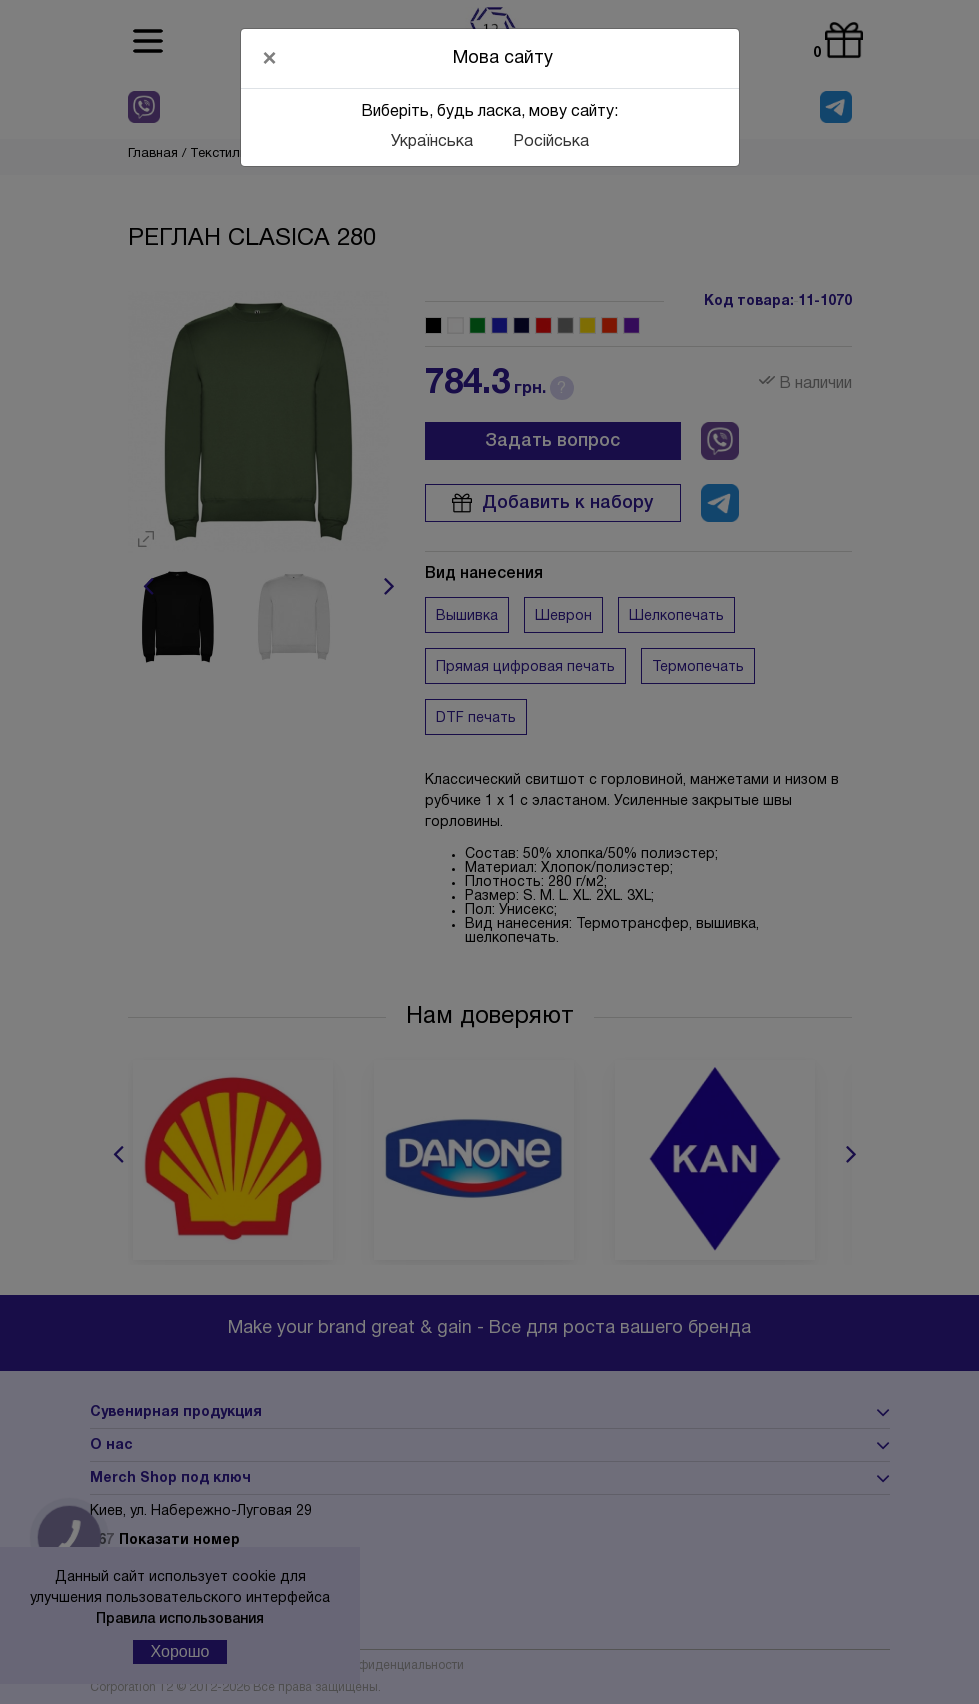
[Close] (270, 58)
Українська (432, 142)
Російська (551, 142)
